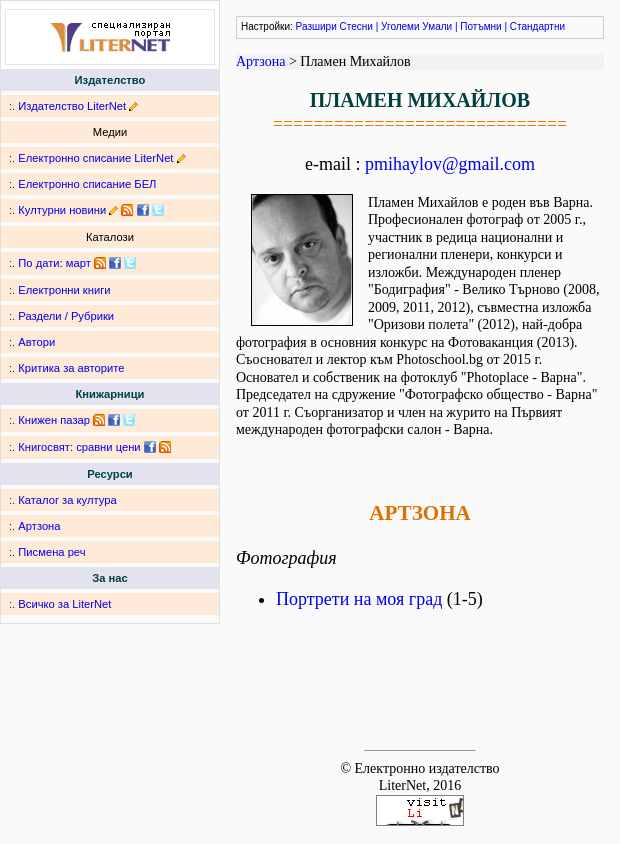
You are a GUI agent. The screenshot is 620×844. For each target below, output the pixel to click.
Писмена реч (51, 552)
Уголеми (400, 26)
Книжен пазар (54, 420)
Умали (437, 26)
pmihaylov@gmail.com (450, 164)
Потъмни (480, 26)
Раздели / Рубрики (66, 316)
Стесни (356, 26)
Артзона (39, 526)
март (78, 263)
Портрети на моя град (359, 599)
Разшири (316, 26)
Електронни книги (64, 290)
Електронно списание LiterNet (95, 158)
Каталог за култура (67, 500)
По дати (38, 263)
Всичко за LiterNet (64, 604)
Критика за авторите (71, 368)
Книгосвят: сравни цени (79, 447)
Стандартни (537, 26)
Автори (36, 342)
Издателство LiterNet (72, 106)
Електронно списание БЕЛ (87, 184)
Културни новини (62, 210)
